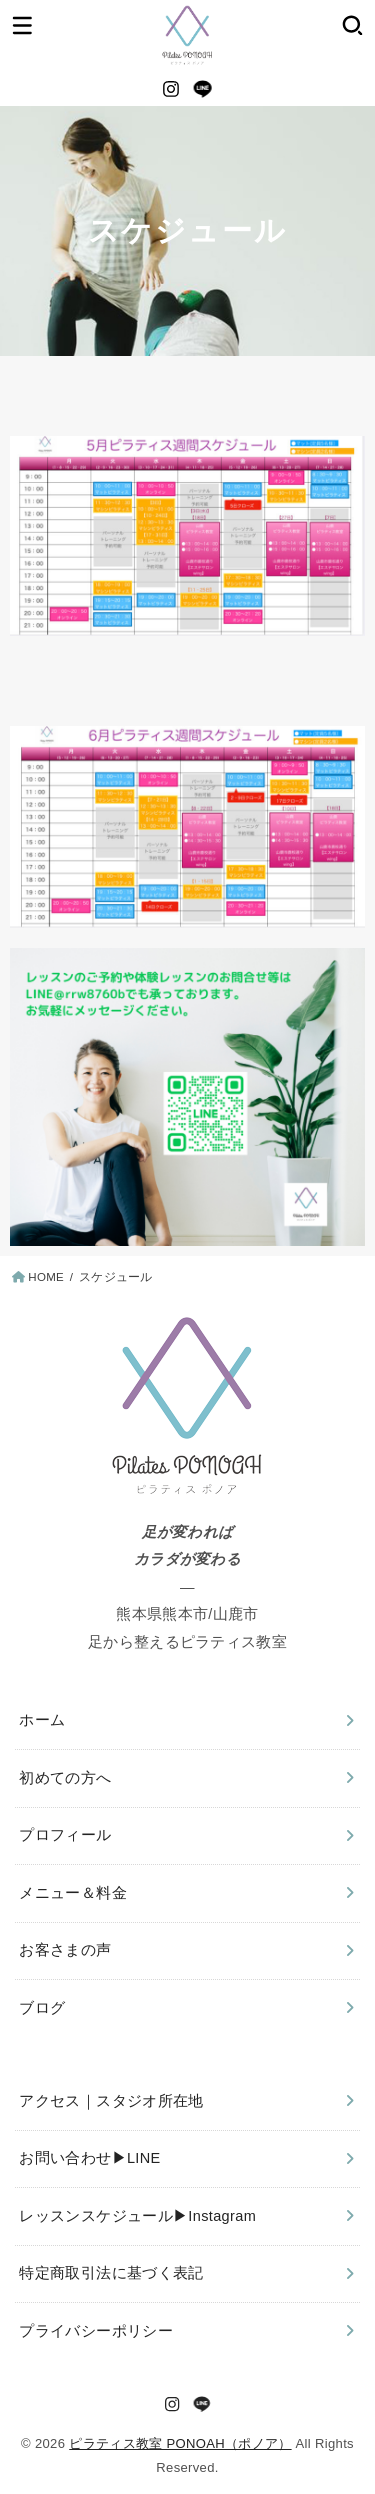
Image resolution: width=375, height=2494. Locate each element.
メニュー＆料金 (73, 1893)
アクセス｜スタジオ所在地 (111, 2101)
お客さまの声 (65, 1950)
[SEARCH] (352, 25)
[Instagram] (171, 89)
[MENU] (22, 25)
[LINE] (202, 89)
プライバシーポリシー (96, 2331)
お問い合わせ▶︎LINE (89, 2158)
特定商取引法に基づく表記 (111, 2273)
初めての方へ (65, 1778)
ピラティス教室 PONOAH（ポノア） (180, 2443)
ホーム (42, 1720)
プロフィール (65, 1835)
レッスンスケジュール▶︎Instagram (137, 2216)
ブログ (42, 2008)
